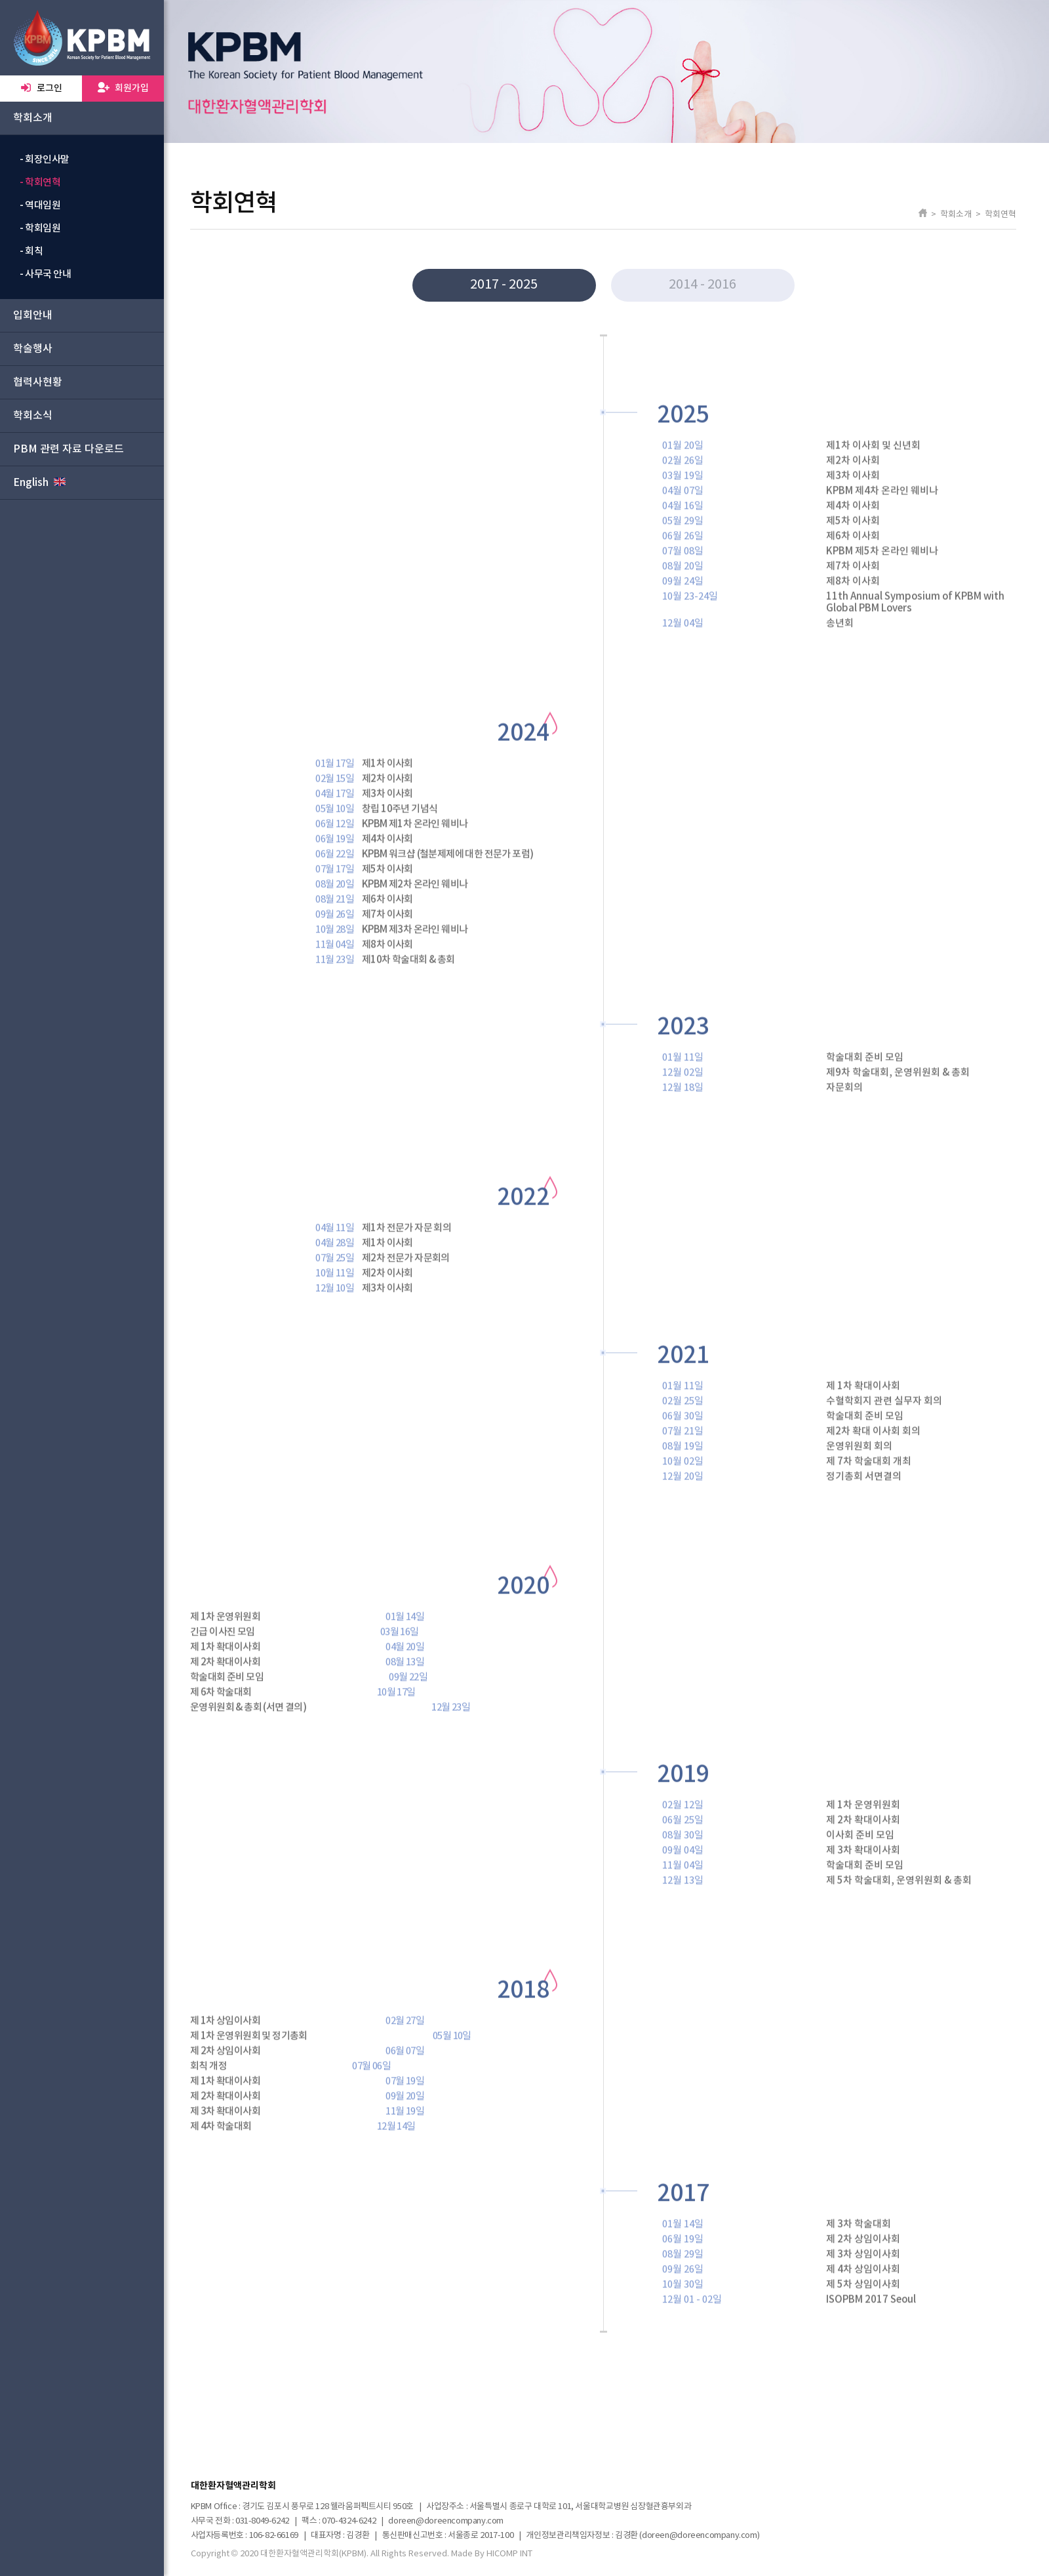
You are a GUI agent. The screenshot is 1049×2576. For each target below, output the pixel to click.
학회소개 (32, 118)
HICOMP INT (509, 2554)
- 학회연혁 (40, 182)
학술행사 (32, 349)
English (39, 482)
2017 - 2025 (504, 284)
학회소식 (32, 416)
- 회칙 (31, 251)
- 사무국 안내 (45, 274)
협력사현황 (37, 382)
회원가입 (123, 88)
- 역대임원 (40, 205)
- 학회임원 (40, 228)
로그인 (41, 88)
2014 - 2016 (702, 284)
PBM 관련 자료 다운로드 (68, 449)
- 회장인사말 (44, 159)
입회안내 (32, 315)
